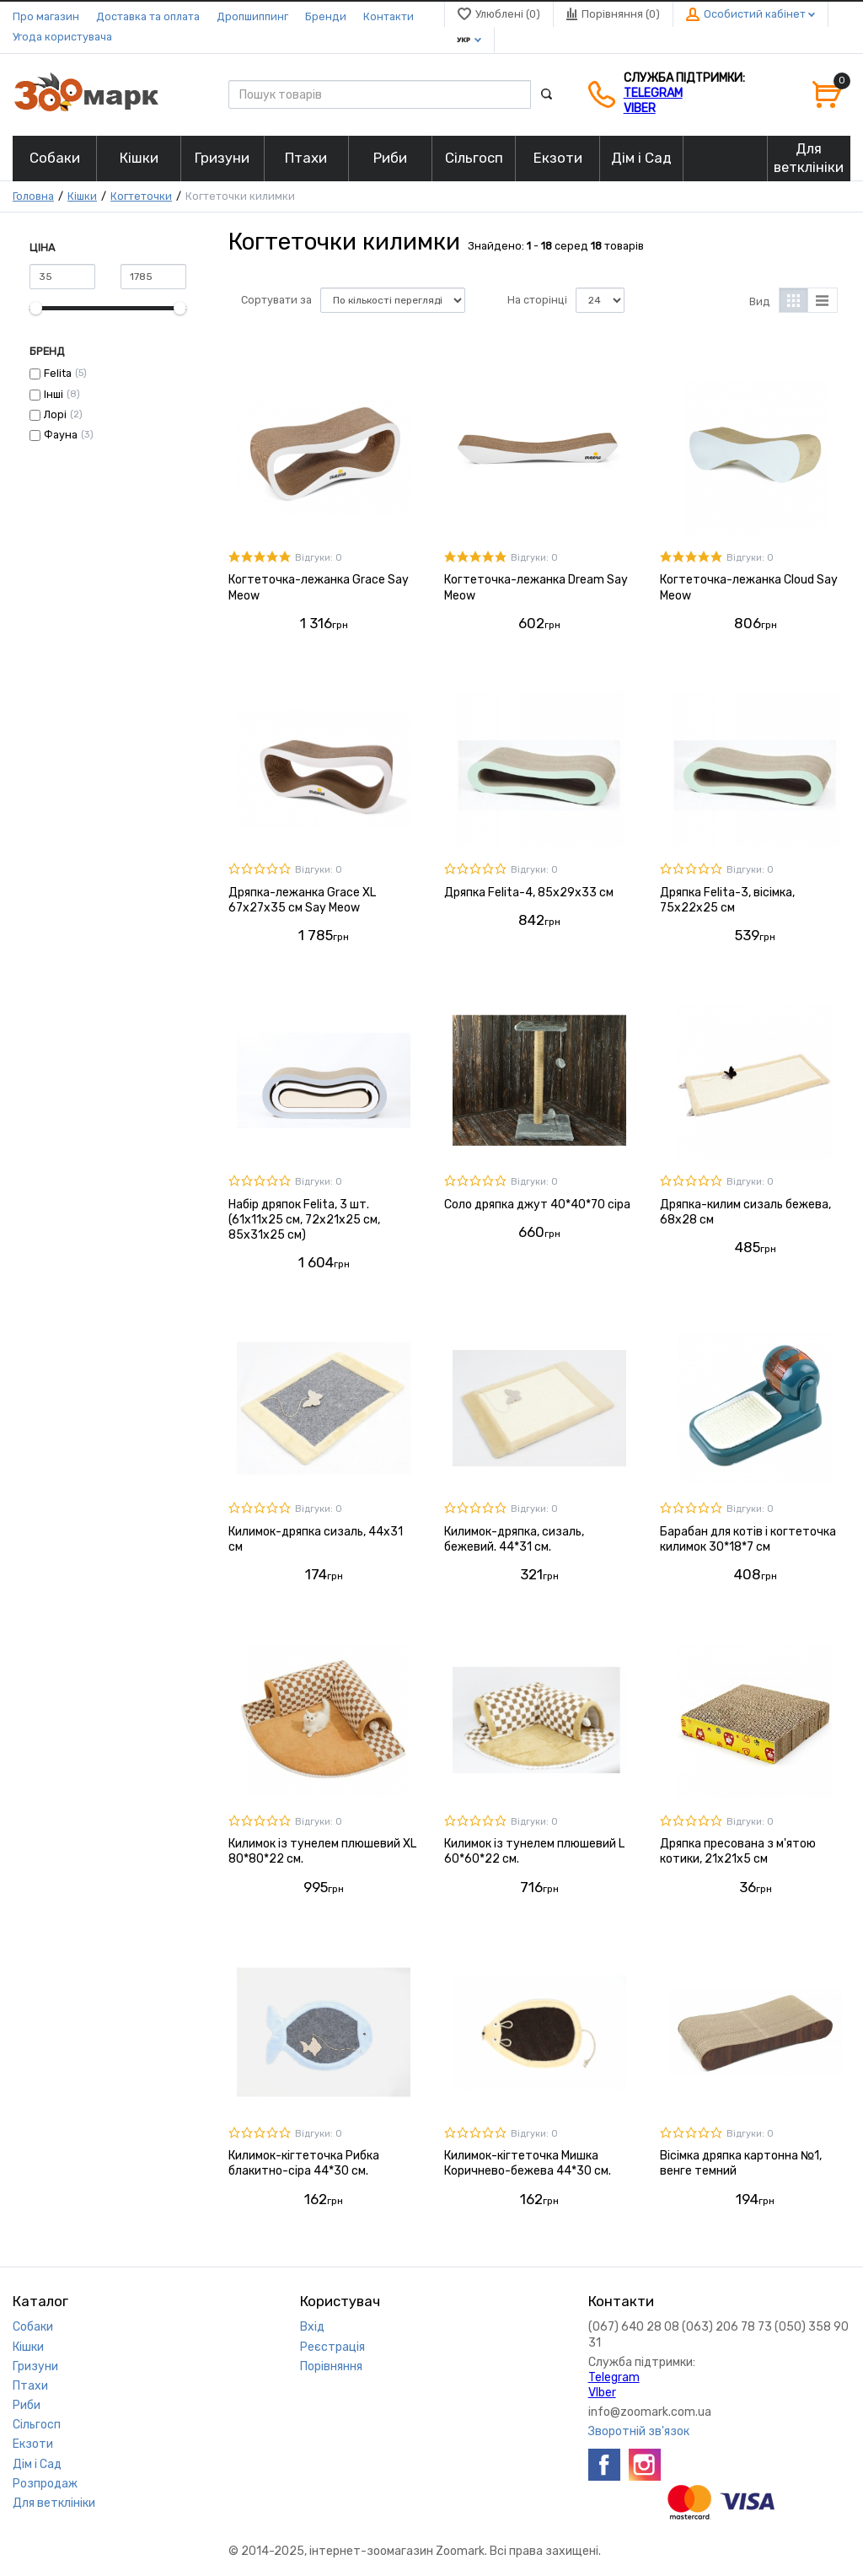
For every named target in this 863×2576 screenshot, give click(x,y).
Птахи (30, 2386)
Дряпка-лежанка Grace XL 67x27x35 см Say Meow (302, 900)
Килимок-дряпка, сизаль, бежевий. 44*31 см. (514, 1539)
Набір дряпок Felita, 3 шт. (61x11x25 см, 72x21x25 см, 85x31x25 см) (304, 1219)
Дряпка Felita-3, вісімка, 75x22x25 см (727, 900)
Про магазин (46, 16)
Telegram (653, 93)
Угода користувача (62, 36)
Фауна (61, 434)
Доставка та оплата (148, 16)
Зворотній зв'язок (638, 2431)
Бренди (325, 16)
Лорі (55, 414)
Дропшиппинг (252, 16)
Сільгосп (37, 2424)
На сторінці (537, 299)
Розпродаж (45, 2484)
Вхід (312, 2327)
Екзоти (33, 2444)
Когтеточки (141, 196)
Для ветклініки (54, 2503)
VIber (640, 108)
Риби (26, 2405)
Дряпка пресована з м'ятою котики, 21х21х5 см (738, 1851)
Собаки (33, 2327)
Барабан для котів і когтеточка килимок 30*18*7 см (748, 1539)
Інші (53, 394)
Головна (33, 196)
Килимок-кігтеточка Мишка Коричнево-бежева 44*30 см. (527, 2163)
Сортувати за (276, 299)
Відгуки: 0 (318, 557)
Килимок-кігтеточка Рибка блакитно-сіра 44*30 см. (303, 2163)
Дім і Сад (37, 2464)
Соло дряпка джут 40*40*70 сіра (537, 1204)
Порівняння (331, 2366)
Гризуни (35, 2366)
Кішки (82, 196)
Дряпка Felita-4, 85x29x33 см (529, 892)
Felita (58, 373)
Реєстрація (332, 2347)
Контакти (388, 16)
